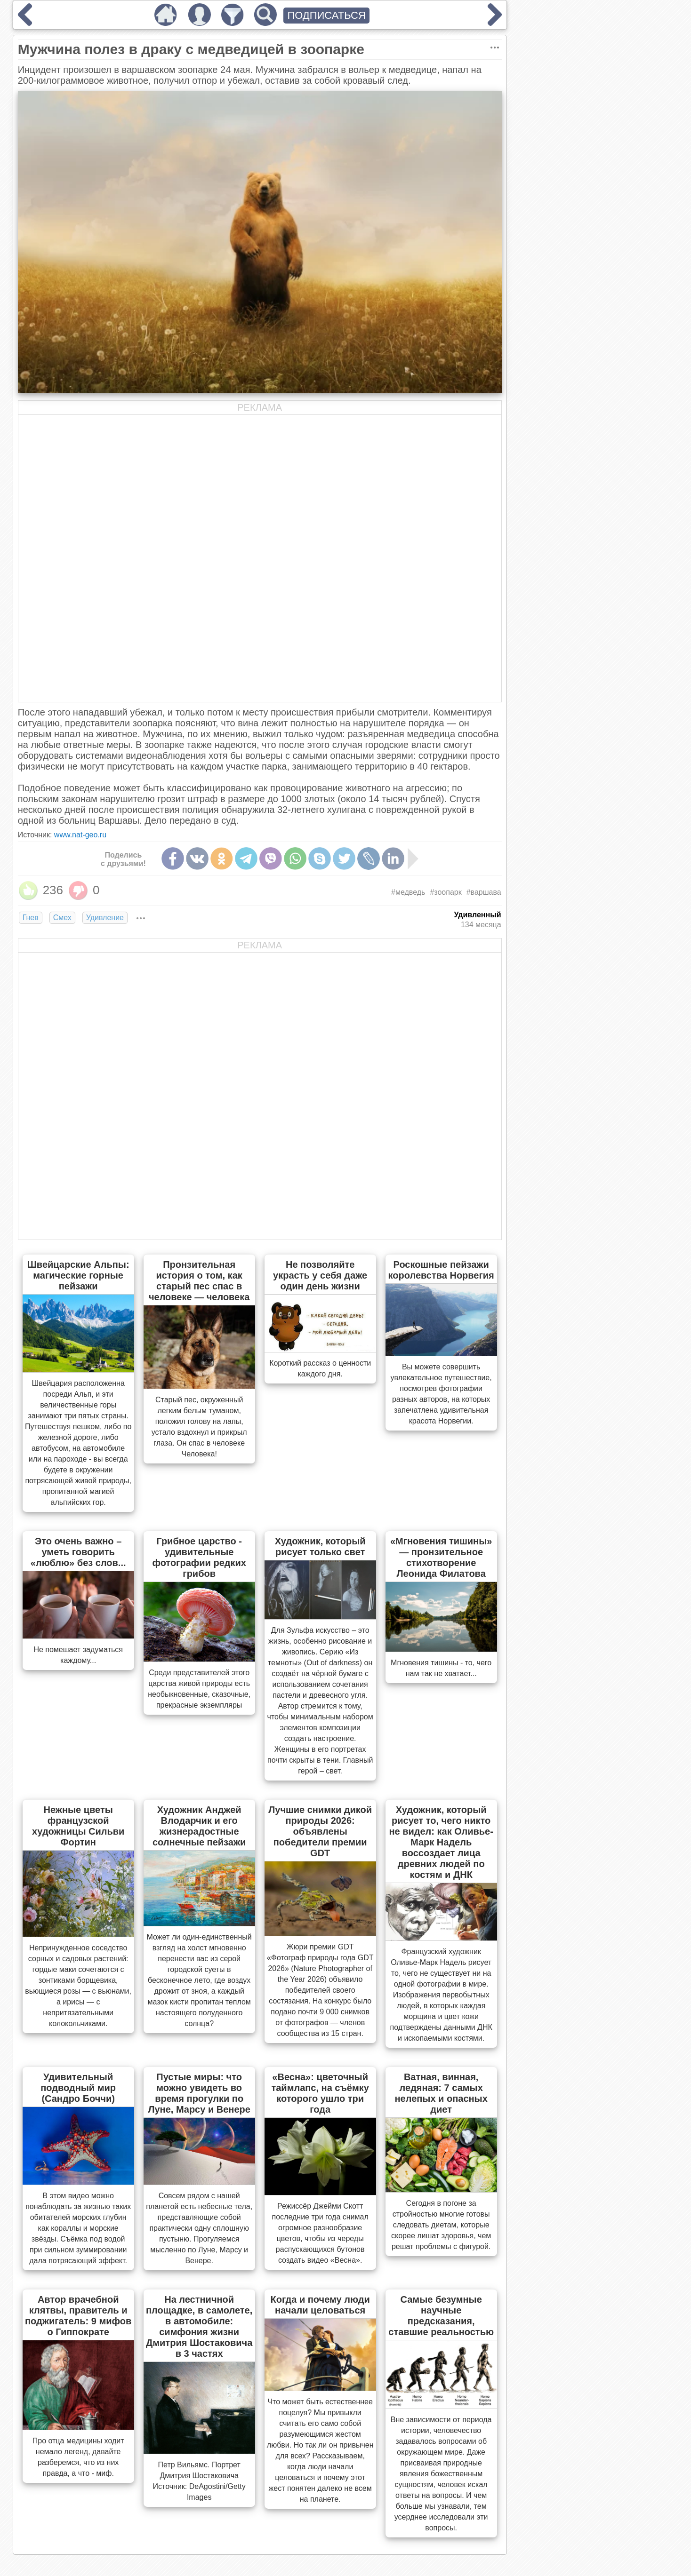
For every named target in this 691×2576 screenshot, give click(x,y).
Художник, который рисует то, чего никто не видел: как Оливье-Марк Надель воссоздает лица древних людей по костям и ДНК (441, 1842)
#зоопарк (445, 892)
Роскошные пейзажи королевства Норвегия (441, 1269)
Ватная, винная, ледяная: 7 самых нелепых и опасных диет (441, 2093)
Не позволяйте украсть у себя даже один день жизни (320, 1275)
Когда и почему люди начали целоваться (320, 2304)
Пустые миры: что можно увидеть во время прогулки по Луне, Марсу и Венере (199, 2093)
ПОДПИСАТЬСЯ (326, 15)
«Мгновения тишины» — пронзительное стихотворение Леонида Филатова (441, 1557)
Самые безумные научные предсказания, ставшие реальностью (441, 2315)
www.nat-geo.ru (80, 835)
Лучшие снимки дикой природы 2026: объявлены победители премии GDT (320, 1831)
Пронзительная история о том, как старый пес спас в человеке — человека (199, 1280)
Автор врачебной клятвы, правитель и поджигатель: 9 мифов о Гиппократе (78, 2315)
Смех (62, 918)
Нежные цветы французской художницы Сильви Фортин (78, 1826)
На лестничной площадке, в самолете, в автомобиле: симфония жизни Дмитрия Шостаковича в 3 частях (199, 2326)
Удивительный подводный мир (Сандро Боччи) (78, 2088)
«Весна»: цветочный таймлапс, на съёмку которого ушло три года (320, 2093)
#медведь (408, 892)
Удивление (105, 918)
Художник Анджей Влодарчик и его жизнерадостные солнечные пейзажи (199, 1826)
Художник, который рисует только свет (320, 1546)
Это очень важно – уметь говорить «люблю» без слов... (78, 1552)
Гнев (31, 918)
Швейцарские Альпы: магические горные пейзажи (78, 1275)
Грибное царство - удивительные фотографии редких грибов (199, 1557)
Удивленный (477, 915)
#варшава (483, 892)
